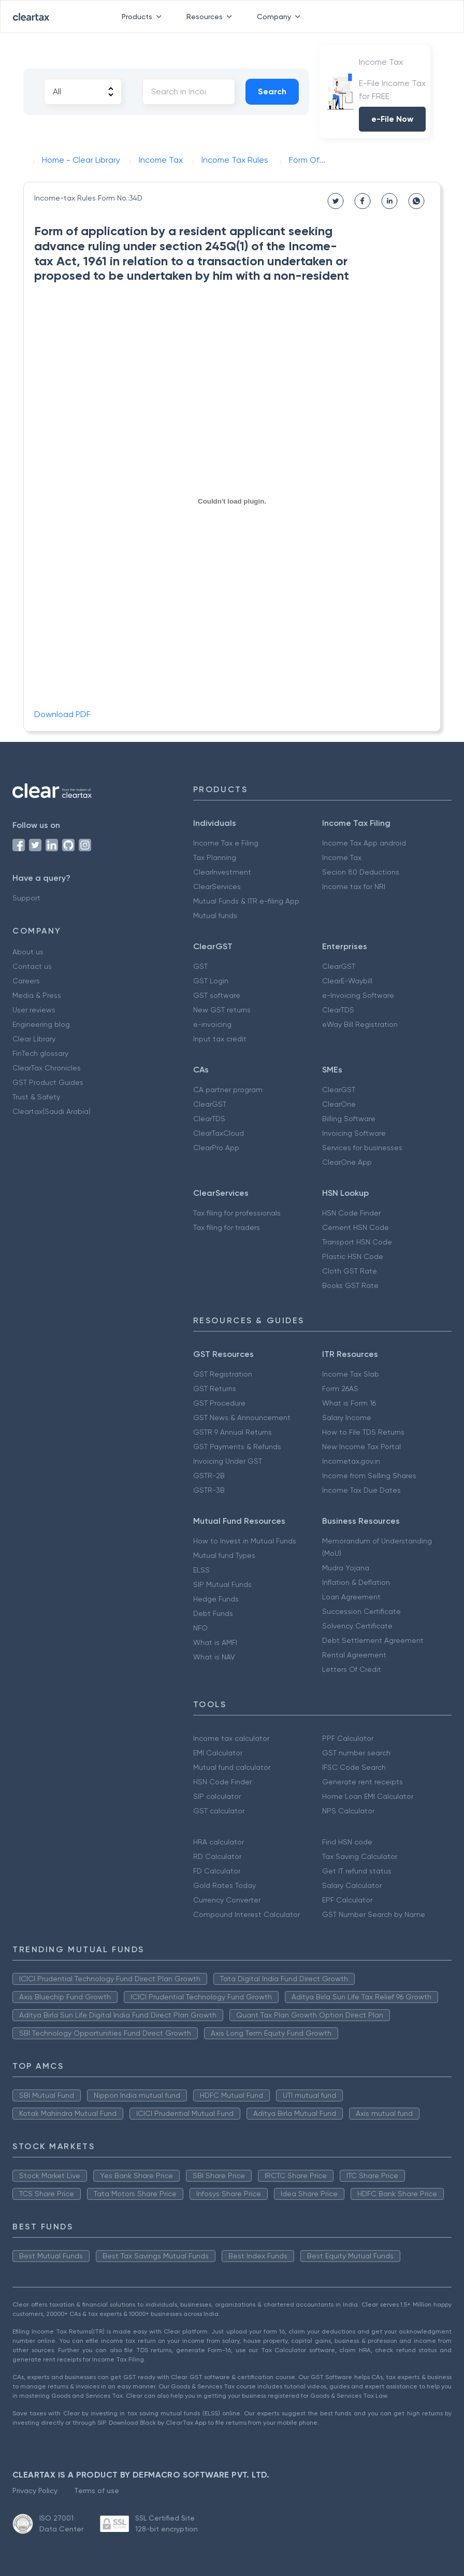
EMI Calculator (217, 1753)
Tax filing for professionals (237, 1213)
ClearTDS (338, 1010)
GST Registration (222, 1374)
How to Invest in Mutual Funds (244, 1541)
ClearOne (339, 1104)
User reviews (33, 1010)
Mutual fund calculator (231, 1767)
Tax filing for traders (226, 1227)
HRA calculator (218, 1842)
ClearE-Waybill (347, 981)
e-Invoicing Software (358, 995)
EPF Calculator (347, 1900)
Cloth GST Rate (349, 1271)
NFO (200, 1628)
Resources (211, 16)
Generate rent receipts (362, 1782)
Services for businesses (362, 1147)
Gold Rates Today (224, 1885)
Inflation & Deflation (356, 1582)
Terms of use (96, 2490)
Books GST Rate (350, 1285)
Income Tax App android (364, 843)
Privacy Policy (34, 2490)
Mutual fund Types (224, 1555)
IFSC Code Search (354, 1767)
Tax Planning (214, 857)
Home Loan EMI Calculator (367, 1796)
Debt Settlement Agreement (373, 1640)
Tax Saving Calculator (359, 1856)
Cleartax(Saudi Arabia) (51, 1111)
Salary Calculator (352, 1885)
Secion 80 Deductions (360, 872)
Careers (26, 981)
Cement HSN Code (355, 1227)
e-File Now (392, 119)
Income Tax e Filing (225, 843)
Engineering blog (41, 1024)
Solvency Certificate (357, 1626)
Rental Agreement (354, 1655)
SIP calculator (217, 1796)
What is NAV (214, 1657)
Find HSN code (347, 1842)
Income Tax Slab (350, 1374)
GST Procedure (219, 1403)
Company (280, 16)
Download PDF (62, 714)
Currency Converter (226, 1900)
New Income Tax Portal (361, 1446)
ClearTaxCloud (218, 1133)
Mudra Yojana (345, 1568)
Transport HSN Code (357, 1242)
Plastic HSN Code (352, 1256)
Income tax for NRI (353, 886)
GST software (216, 995)
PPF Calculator (347, 1738)
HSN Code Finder (351, 1213)
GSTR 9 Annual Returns (232, 1432)
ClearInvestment (222, 872)
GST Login (210, 981)
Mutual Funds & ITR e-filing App (246, 901)
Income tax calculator (231, 1738)
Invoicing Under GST (227, 1461)
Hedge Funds (216, 1599)
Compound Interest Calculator (246, 1914)
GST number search (356, 1753)
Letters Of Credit (351, 1669)
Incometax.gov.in (351, 1461)
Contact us (32, 966)
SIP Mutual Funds (222, 1584)
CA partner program (228, 1089)
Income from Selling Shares (369, 1475)
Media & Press (36, 995)
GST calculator (218, 1811)
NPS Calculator (348, 1811)
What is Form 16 (349, 1403)
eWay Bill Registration (360, 1024)
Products (144, 16)
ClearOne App (347, 1162)
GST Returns (214, 1388)
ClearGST (338, 966)
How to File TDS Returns (363, 1432)
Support (26, 898)
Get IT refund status (357, 1871)
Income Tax (341, 857)
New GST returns (222, 1010)
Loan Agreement (351, 1597)
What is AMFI (215, 1642)
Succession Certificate (361, 1611)
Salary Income (346, 1417)
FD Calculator (216, 1871)
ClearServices (217, 886)
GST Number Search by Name (373, 1914)
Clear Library (33, 1039)
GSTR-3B (209, 1490)
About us (28, 952)
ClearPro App (216, 1147)
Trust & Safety (36, 1097)
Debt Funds (213, 1613)
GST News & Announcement (242, 1417)
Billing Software (348, 1118)
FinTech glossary (40, 1053)
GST (200, 966)
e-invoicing (212, 1024)
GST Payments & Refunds (237, 1446)
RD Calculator (217, 1856)
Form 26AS (340, 1388)
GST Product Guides (47, 1082)
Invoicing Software (354, 1133)
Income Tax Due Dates (361, 1490)
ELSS (201, 1570)
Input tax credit (220, 1039)
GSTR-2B (209, 1475)
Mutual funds (215, 915)
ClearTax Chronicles (46, 1068)
